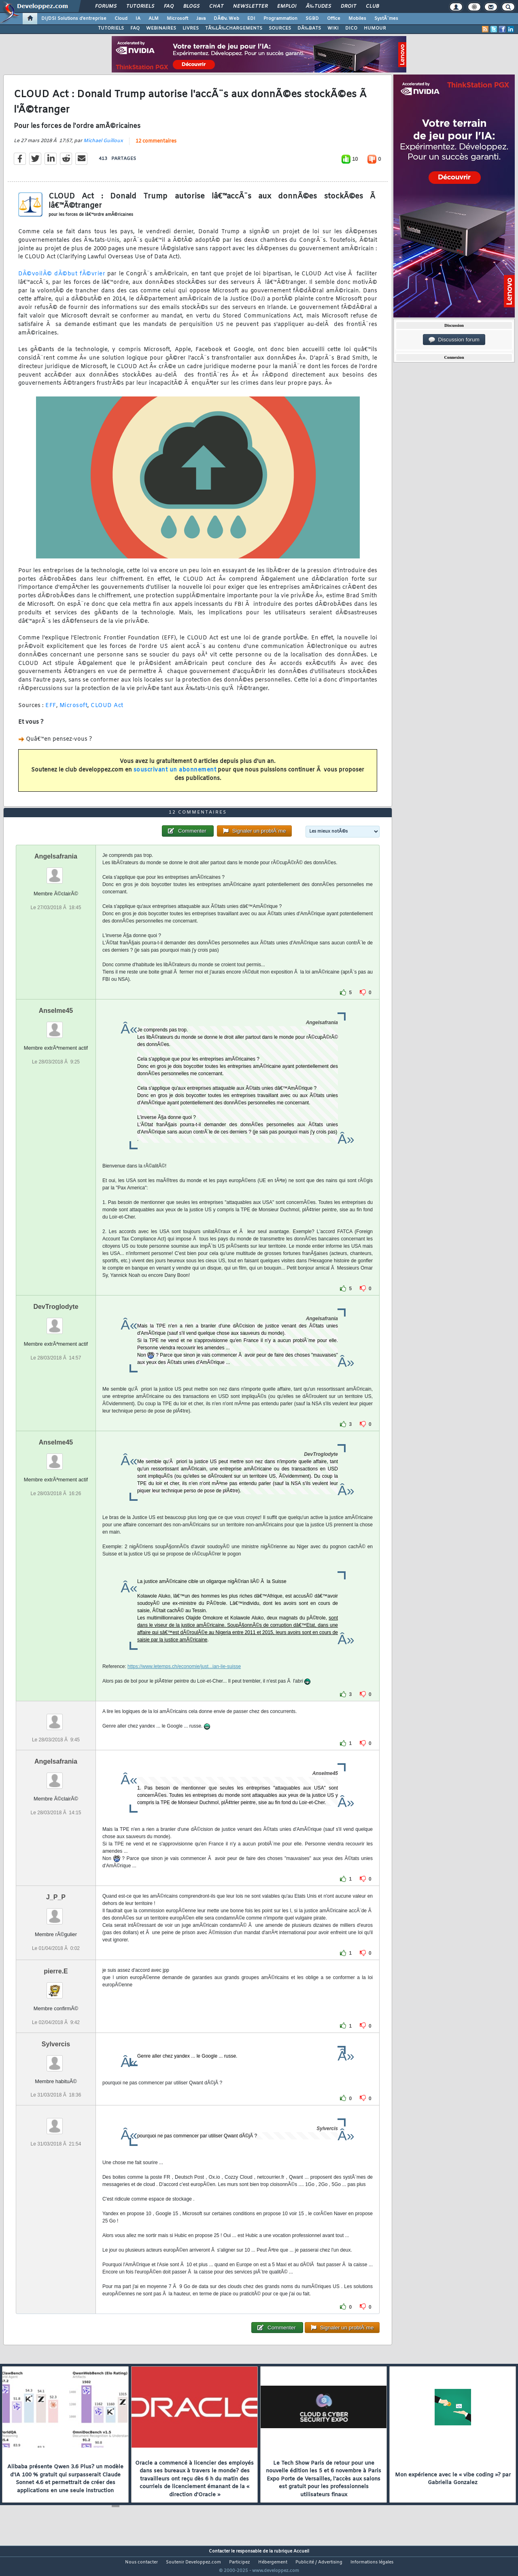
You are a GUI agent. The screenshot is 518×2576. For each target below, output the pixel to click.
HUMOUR (375, 28)
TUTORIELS (111, 28)
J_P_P (56, 1912)
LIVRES (191, 28)
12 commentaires (156, 146)
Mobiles (357, 18)
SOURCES (280, 28)
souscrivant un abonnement (175, 775)
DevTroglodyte (55, 1322)
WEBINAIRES (161, 28)
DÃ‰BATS (309, 28)
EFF (50, 710)
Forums (105, 6)
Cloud (121, 18)
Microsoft (177, 18)
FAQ (168, 6)
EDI (251, 18)
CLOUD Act (107, 710)
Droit (348, 6)
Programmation (280, 18)
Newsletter (250, 6)
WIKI (333, 28)
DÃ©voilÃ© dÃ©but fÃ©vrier (61, 279)
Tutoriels (140, 6)
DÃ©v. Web (226, 18)
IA (138, 18)
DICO (351, 28)
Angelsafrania (55, 871)
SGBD (312, 18)
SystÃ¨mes (386, 18)
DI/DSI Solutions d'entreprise (73, 18)
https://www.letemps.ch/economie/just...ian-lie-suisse (184, 1682)
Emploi (286, 6)
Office (333, 18)
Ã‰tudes (318, 6)
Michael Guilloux (103, 146)
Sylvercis (56, 2059)
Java (201, 18)
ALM (154, 18)
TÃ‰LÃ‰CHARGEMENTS (233, 28)
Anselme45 (56, 1026)
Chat (216, 6)
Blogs (191, 6)
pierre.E (56, 1986)
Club (372, 6)
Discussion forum (454, 340)
